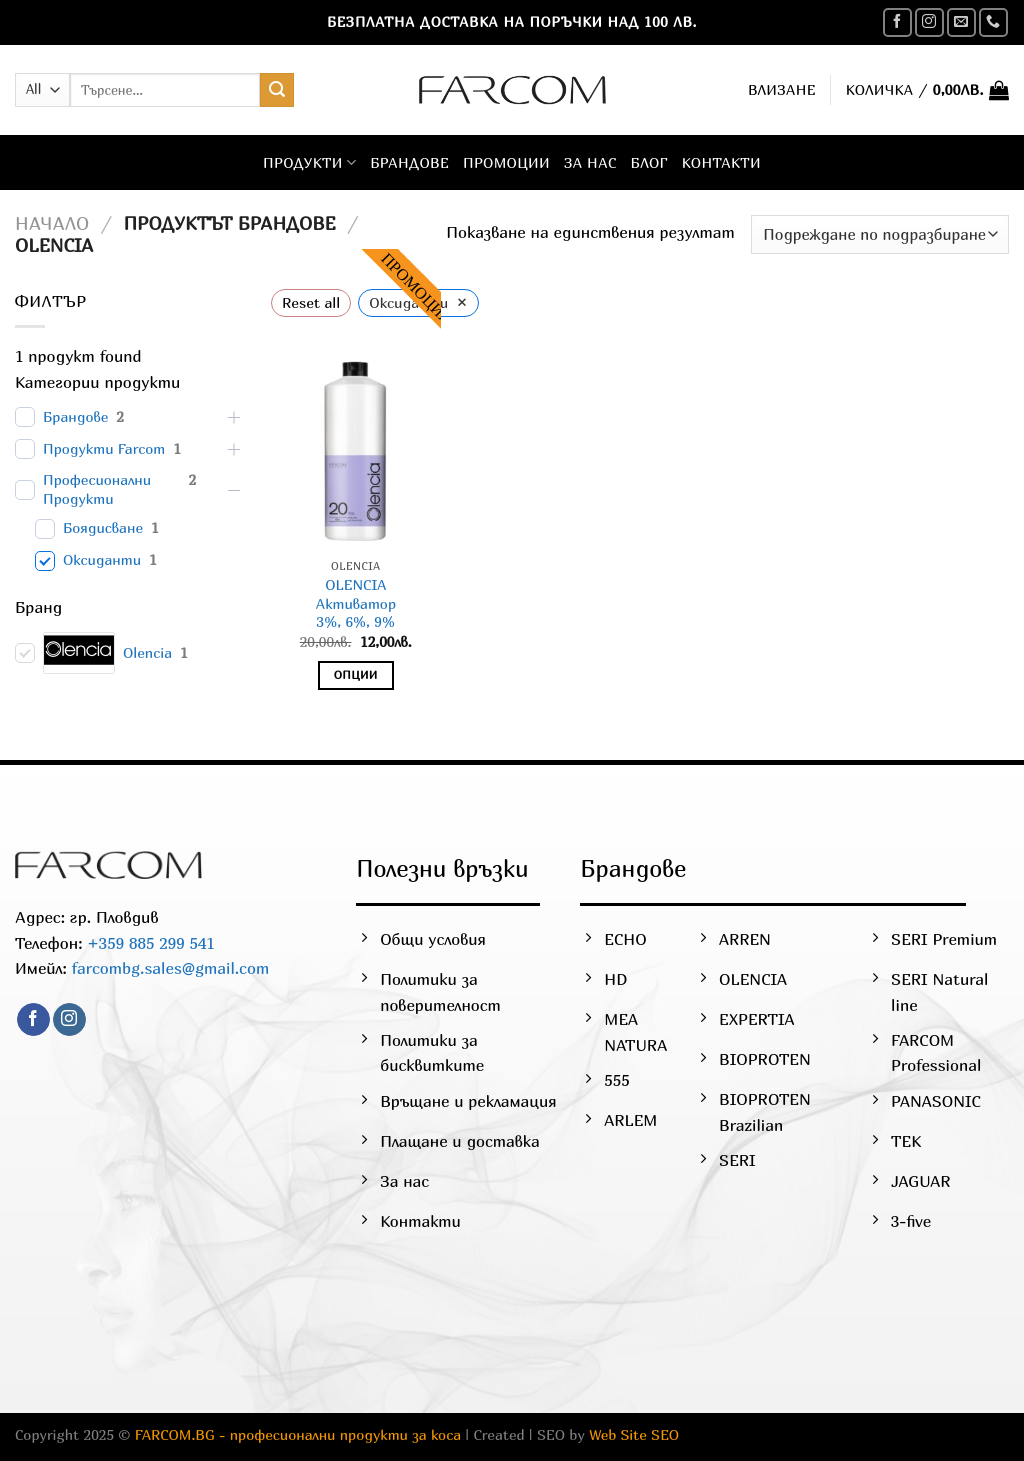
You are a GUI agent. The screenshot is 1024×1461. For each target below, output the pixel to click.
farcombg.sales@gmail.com (171, 968)
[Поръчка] (880, 234)
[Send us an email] (961, 22)
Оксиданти (102, 559)
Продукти (309, 162)
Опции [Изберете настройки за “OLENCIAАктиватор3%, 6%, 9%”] (356, 675)
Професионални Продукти (97, 489)
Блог (649, 162)
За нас (590, 162)
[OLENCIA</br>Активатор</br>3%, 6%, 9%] (356, 447)
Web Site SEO (634, 1434)
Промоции (506, 162)
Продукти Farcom (104, 448)
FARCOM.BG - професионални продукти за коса (298, 1434)
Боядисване (103, 527)
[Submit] (277, 90)
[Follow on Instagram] (929, 22)
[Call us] (993, 22)
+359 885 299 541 (149, 943)
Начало (52, 223)
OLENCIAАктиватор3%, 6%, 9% (355, 603)
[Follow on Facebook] (897, 22)
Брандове (409, 162)
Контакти (721, 162)
